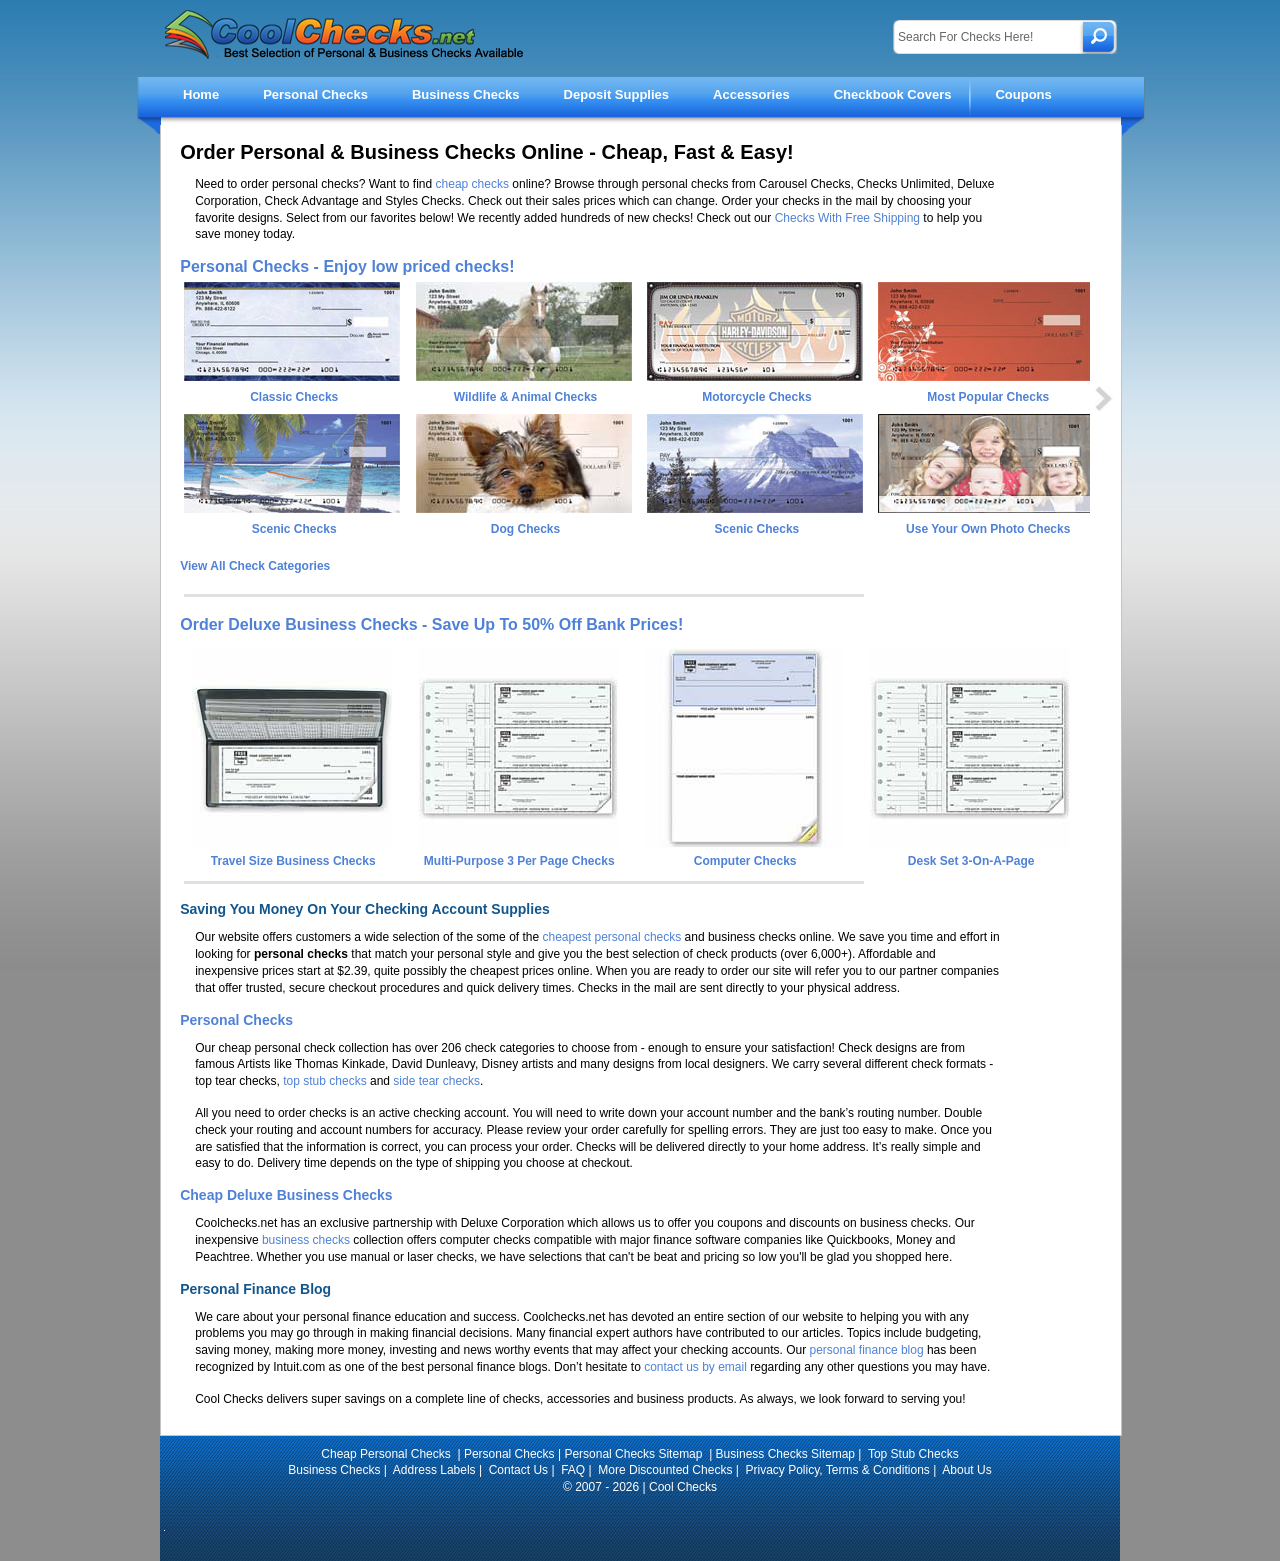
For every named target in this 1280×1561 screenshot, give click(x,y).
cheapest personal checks (611, 937)
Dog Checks (525, 529)
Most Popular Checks (988, 397)
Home (201, 94)
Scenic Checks (294, 529)
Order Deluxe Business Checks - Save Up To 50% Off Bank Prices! (431, 624)
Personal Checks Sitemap (634, 1454)
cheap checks (472, 184)
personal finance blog (867, 1350)
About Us (966, 1470)
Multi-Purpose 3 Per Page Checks (518, 854)
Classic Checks (294, 397)
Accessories (751, 94)
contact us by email (695, 1367)
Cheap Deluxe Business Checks (286, 1195)
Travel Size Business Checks (292, 854)
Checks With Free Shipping (847, 218)
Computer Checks (744, 854)
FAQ (573, 1470)
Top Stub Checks (913, 1454)
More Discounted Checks (665, 1470)
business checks (306, 1240)
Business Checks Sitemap (785, 1454)
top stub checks (324, 1081)
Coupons (1023, 94)
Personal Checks (315, 94)
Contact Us (518, 1470)
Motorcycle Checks (756, 397)
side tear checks (436, 1081)
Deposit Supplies (616, 94)
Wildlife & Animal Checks (525, 397)
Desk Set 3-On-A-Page (970, 854)
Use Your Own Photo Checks (988, 529)
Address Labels (434, 1470)
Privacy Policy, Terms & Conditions (838, 1470)
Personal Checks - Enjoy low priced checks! (347, 266)
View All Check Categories (255, 566)
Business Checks (466, 94)
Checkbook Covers (893, 94)
